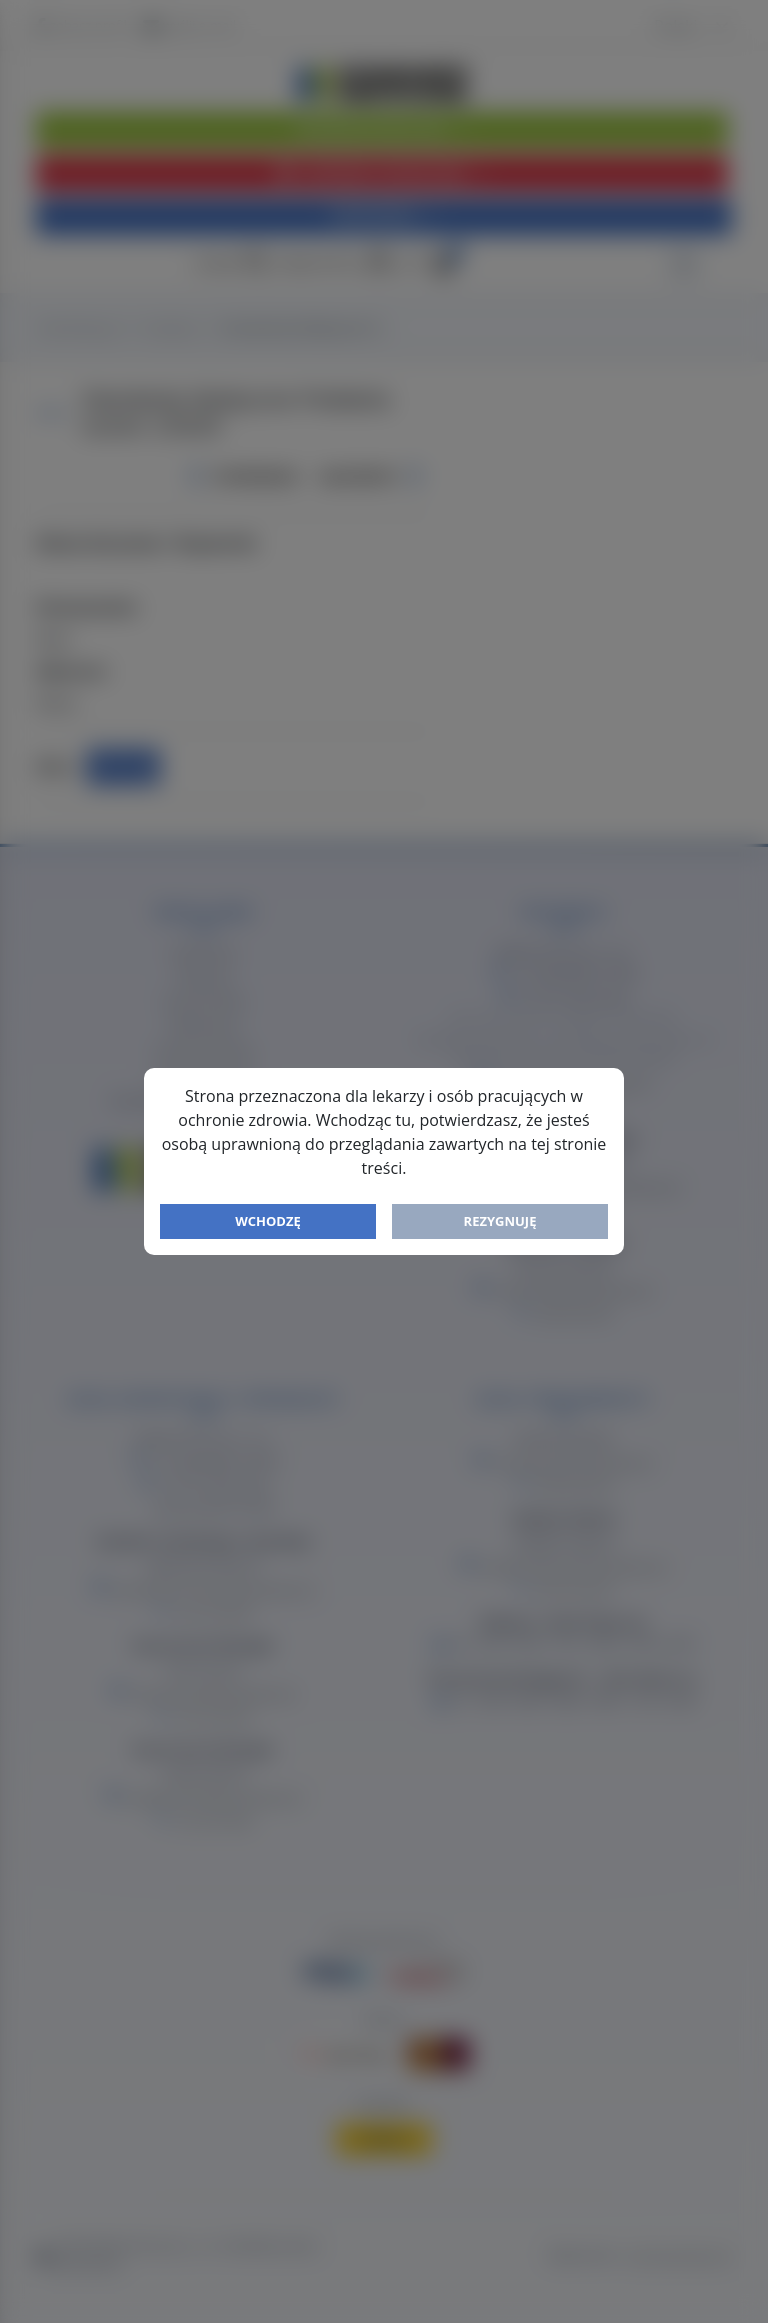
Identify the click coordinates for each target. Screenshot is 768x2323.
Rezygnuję (500, 1221)
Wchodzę (268, 1221)
